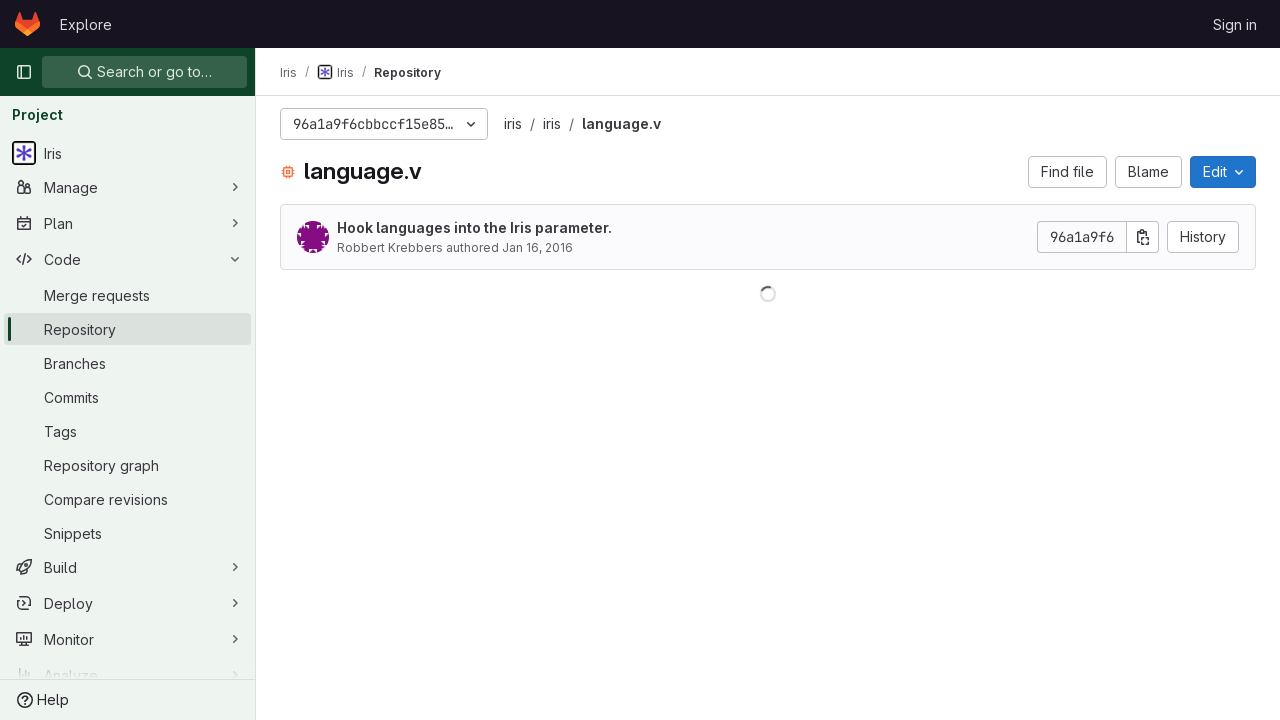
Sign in (1235, 24)
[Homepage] (27, 24)
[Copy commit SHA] (1143, 237)
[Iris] (127, 153)
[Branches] (127, 363)
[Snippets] (127, 533)
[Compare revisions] (127, 499)
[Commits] (127, 397)
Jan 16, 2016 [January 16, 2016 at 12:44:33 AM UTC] (537, 247)
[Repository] (127, 329)
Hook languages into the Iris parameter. (474, 227)
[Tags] (127, 431)
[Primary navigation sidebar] (24, 72)
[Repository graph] (127, 465)
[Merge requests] (127, 295)
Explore (86, 24)
